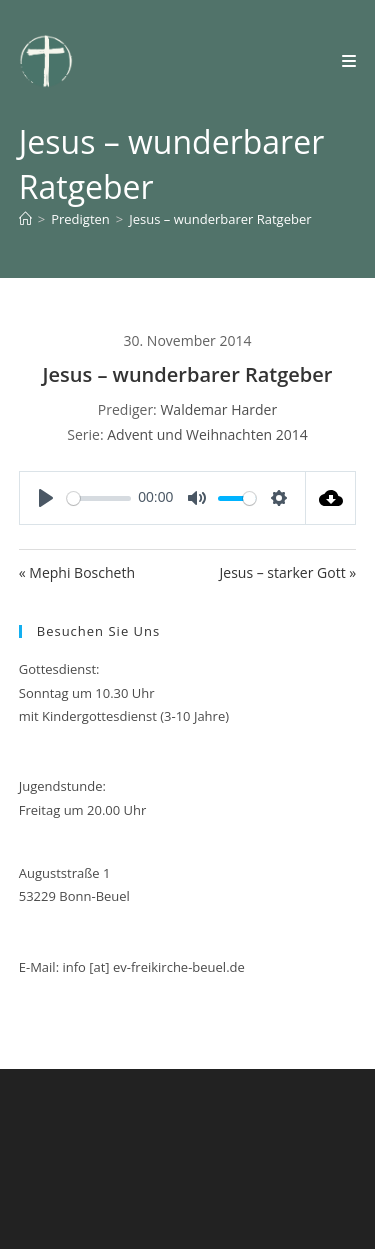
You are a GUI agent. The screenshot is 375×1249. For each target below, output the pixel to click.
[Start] (25, 219)
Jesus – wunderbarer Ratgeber (220, 219)
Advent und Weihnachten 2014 (207, 434)
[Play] (46, 498)
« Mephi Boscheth (77, 572)
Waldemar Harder (218, 409)
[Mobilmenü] (349, 61)
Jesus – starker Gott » (288, 572)
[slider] (99, 498)
